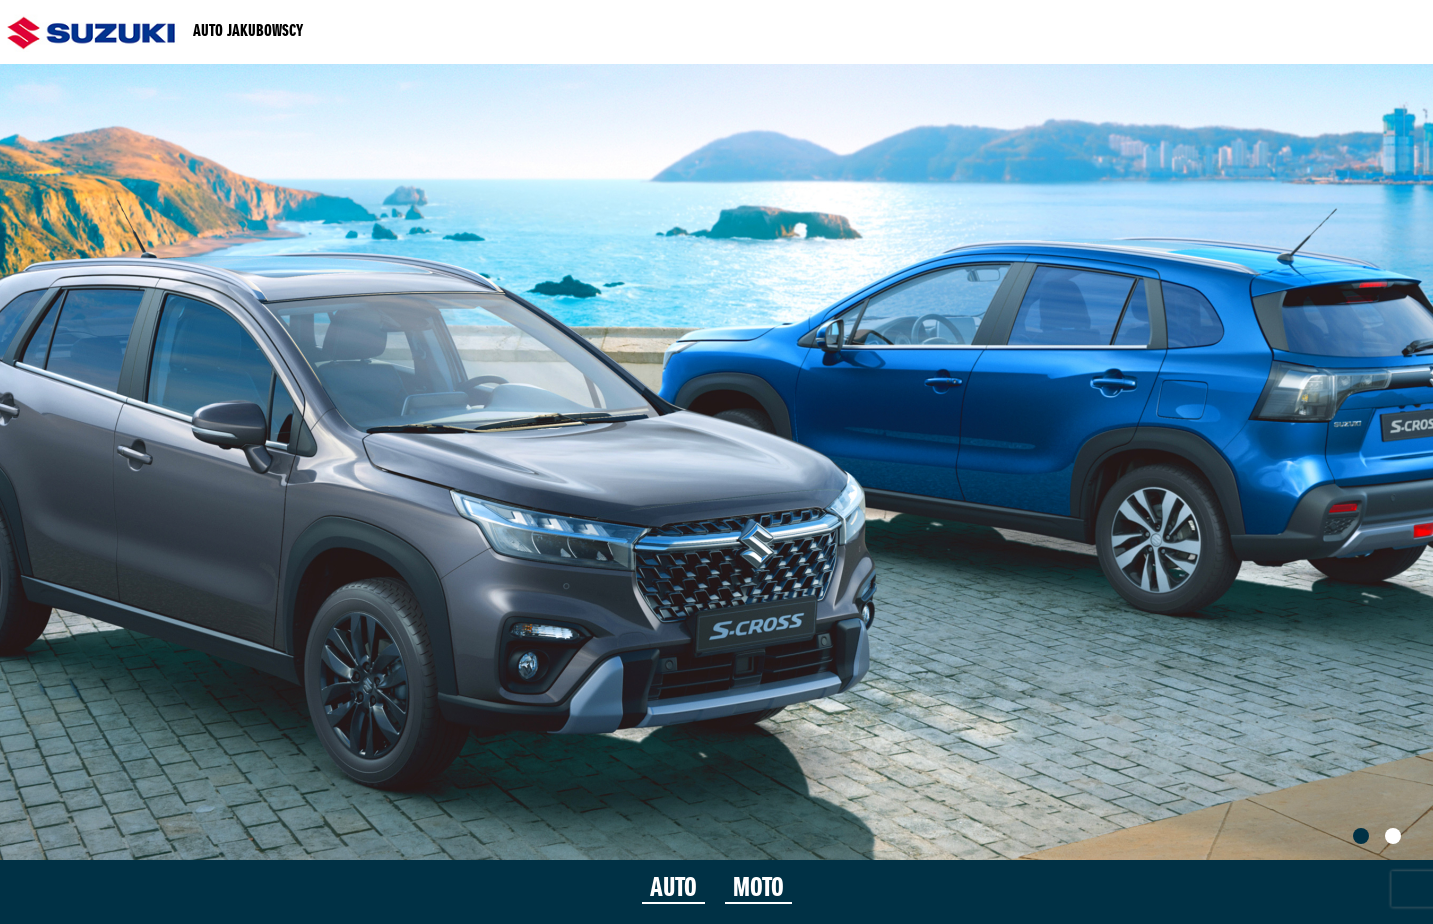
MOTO (758, 889)
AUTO (673, 889)
